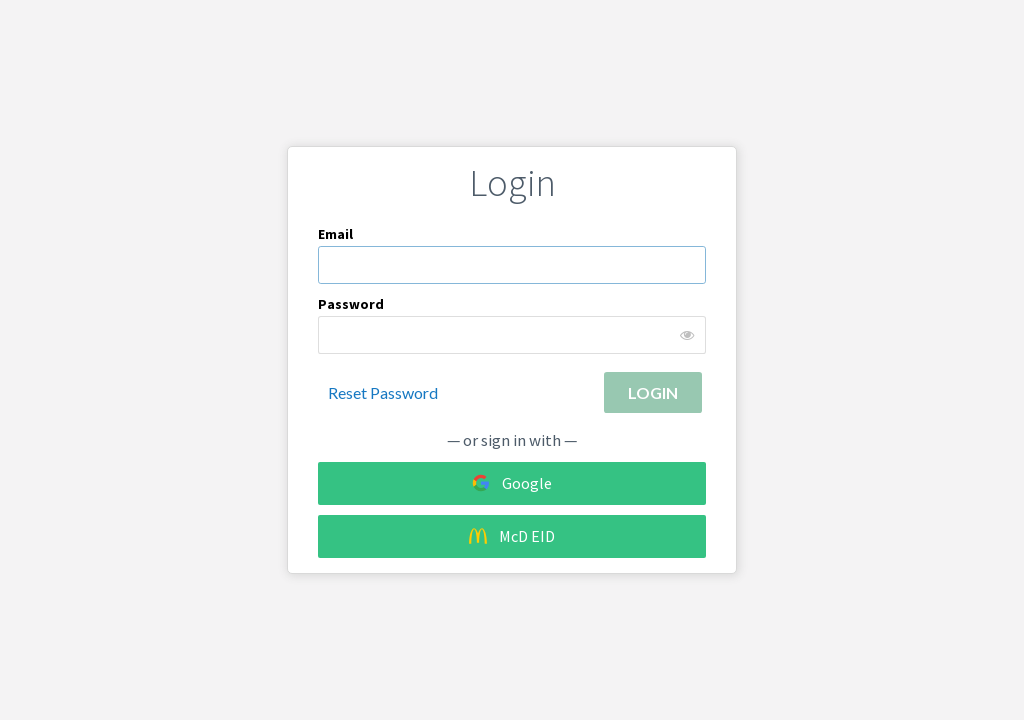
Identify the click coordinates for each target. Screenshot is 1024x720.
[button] (653, 392)
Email (335, 234)
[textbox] (512, 265)
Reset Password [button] (383, 393)
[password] (512, 335)
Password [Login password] (351, 304)
